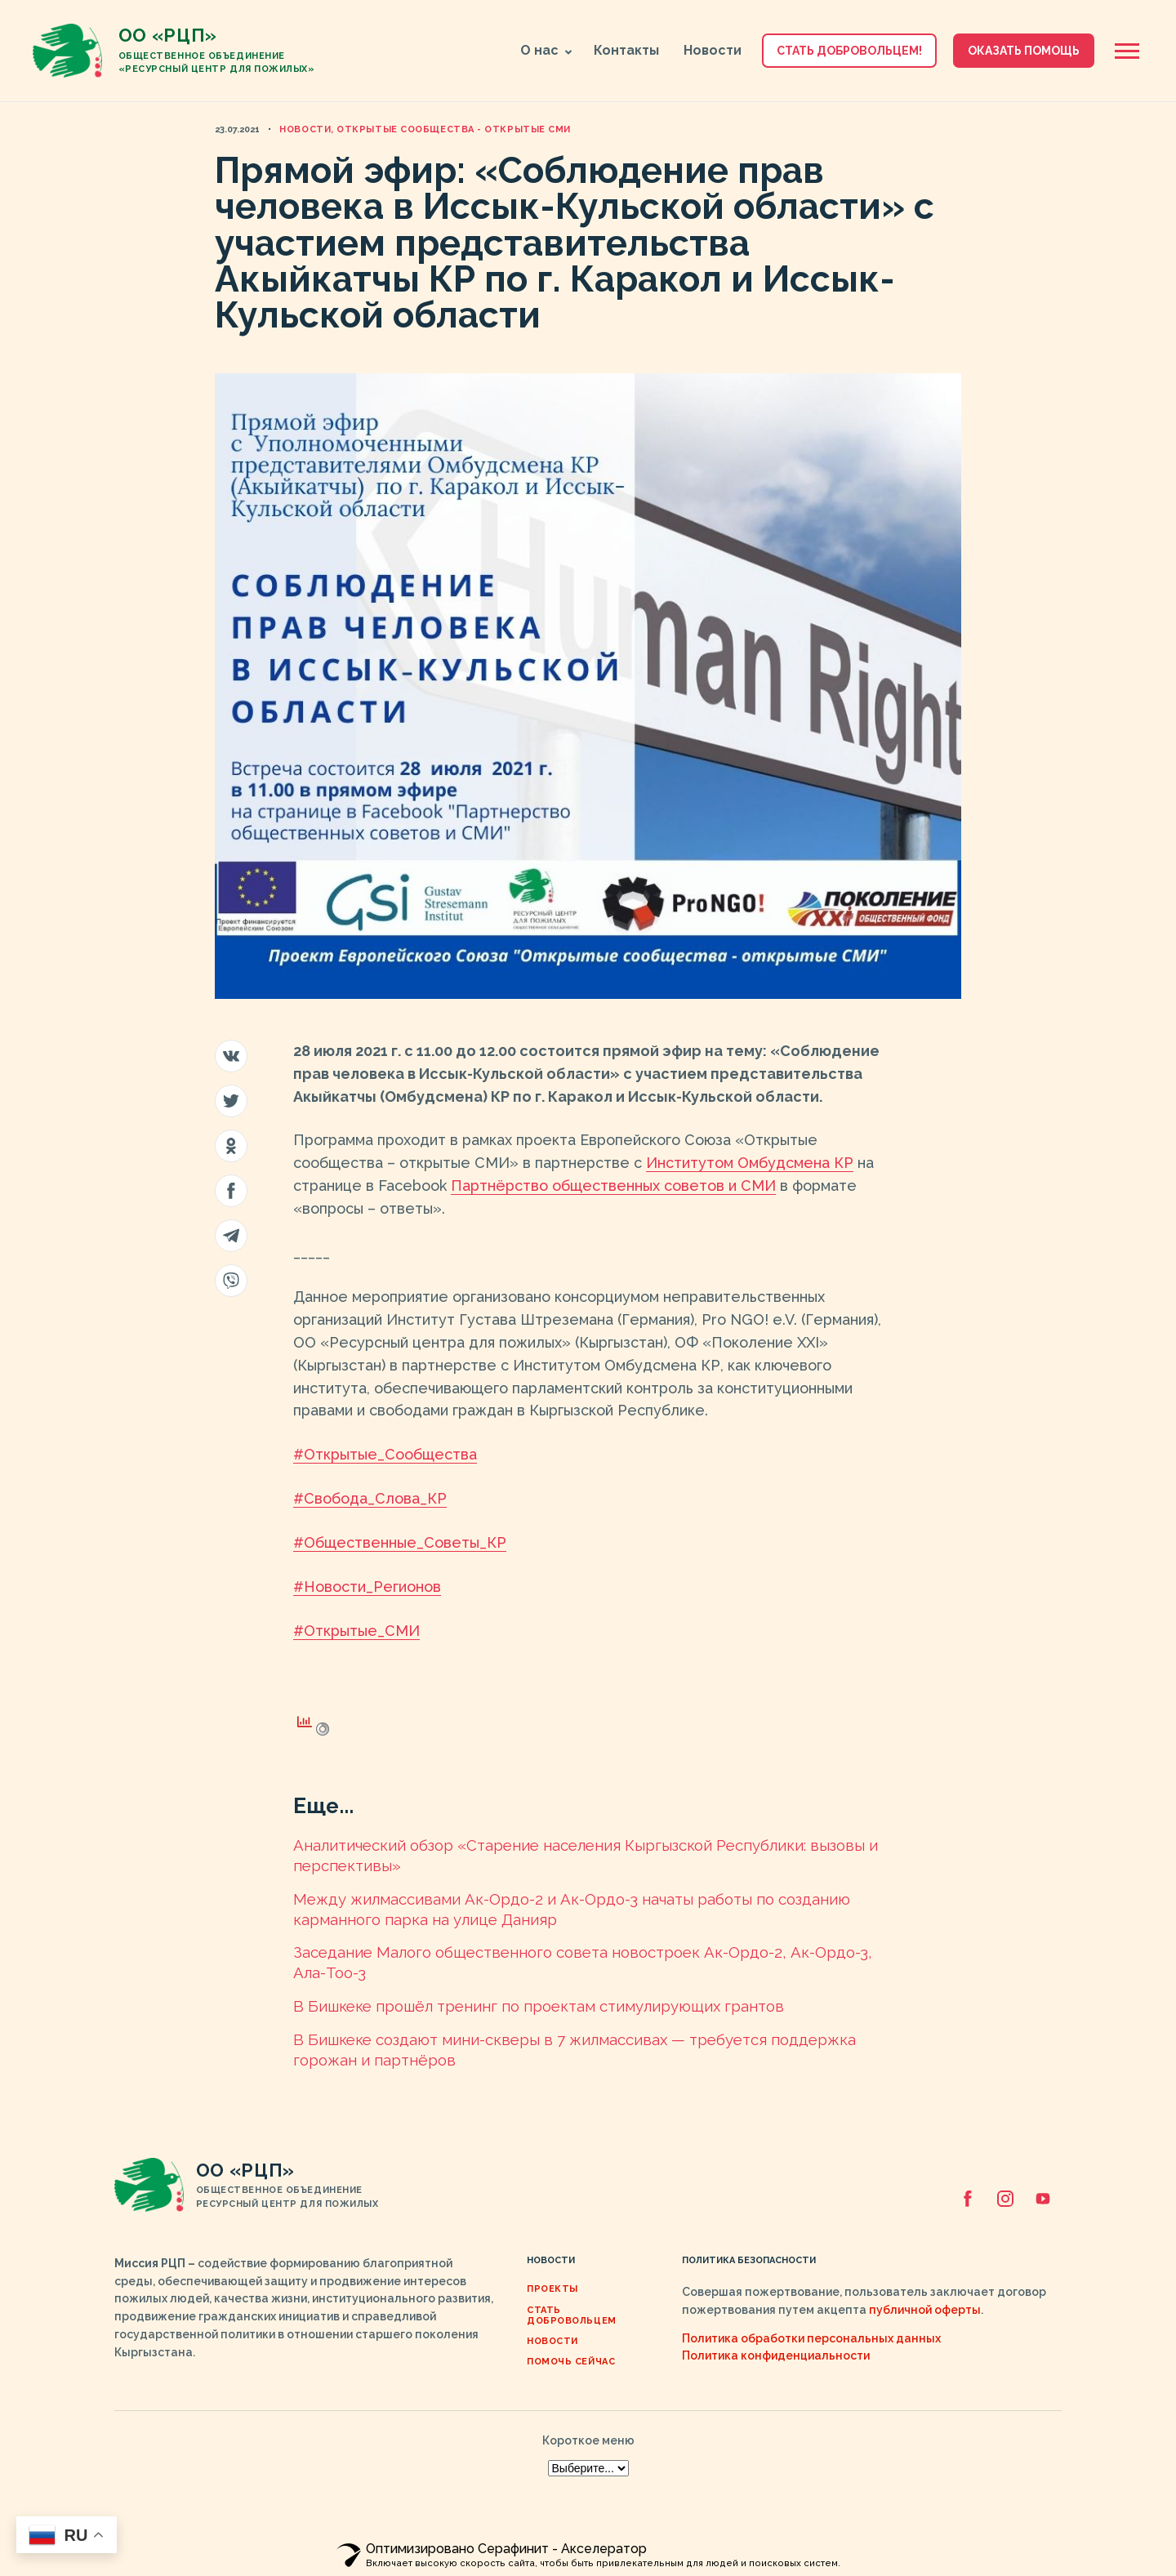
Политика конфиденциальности (776, 2355)
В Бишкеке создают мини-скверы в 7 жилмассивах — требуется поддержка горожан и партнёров (574, 2049)
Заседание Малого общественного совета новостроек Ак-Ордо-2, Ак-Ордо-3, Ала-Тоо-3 (582, 1962)
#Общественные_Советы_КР (399, 1542)
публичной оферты (925, 2309)
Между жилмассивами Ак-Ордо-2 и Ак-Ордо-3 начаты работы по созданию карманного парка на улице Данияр (571, 1909)
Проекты (552, 2289)
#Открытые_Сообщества (385, 1454)
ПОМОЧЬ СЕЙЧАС (571, 2361)
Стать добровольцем (572, 2315)
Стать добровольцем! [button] (849, 50)
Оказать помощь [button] (1024, 50)
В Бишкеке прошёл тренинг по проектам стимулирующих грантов (538, 2006)
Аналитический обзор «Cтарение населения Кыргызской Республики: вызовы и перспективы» (585, 1855)
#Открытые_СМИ (356, 1630)
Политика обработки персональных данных (811, 2338)
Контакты (626, 50)
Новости (713, 50)
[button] (568, 52)
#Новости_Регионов (367, 1586)
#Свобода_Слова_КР (370, 1498)
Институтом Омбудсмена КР (749, 1162)
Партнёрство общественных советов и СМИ (613, 1185)
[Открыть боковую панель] (1127, 51)
